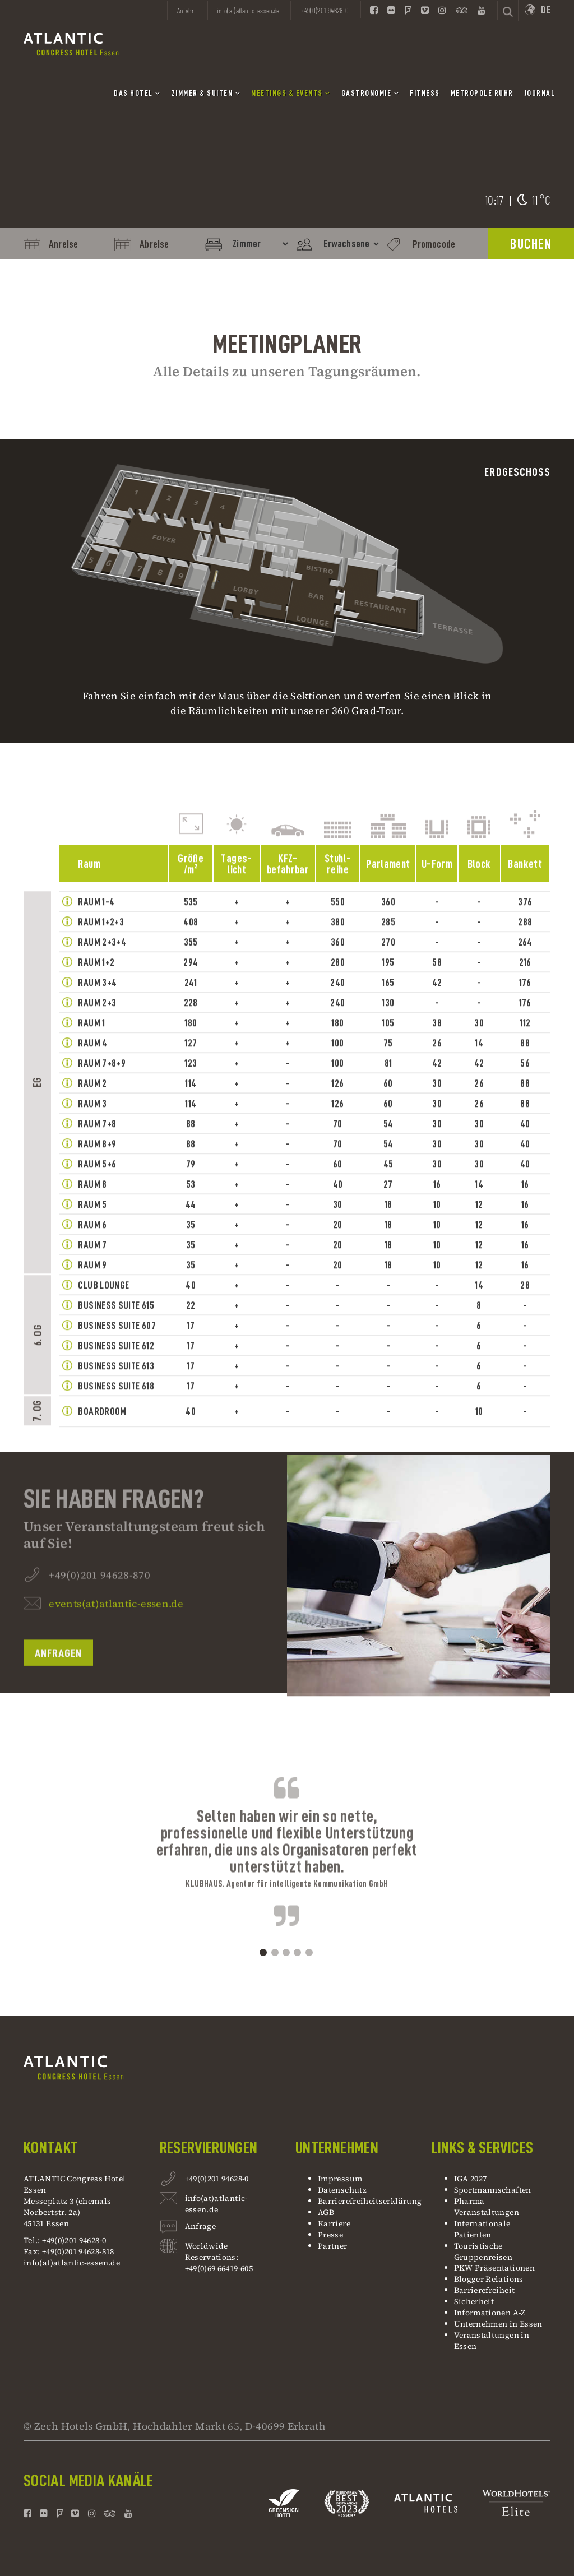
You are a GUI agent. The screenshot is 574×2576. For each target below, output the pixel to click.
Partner (333, 2245)
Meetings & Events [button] (291, 93)
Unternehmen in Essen (498, 2323)
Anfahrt (186, 10)
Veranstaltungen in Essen (491, 2340)
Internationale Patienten (482, 2229)
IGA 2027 (470, 2178)
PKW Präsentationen (494, 2267)
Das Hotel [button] (137, 93)
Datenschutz (342, 2189)
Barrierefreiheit (484, 2290)
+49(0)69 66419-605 (219, 2268)
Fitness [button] (425, 93)
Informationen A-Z (490, 2312)
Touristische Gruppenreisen (484, 2251)
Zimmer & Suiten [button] (206, 93)
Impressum (340, 2178)
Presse (330, 2234)
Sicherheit (474, 2301)
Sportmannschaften (492, 2189)
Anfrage (200, 2228)
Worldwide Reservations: (212, 2251)
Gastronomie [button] (370, 93)
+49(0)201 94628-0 (217, 2180)
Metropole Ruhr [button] (482, 93)
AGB (326, 2212)
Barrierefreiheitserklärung (370, 2201)
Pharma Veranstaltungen (486, 2206)
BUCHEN (531, 244)
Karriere (334, 2223)
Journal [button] (540, 93)
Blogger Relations (489, 2279)
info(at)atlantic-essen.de (72, 2262)
